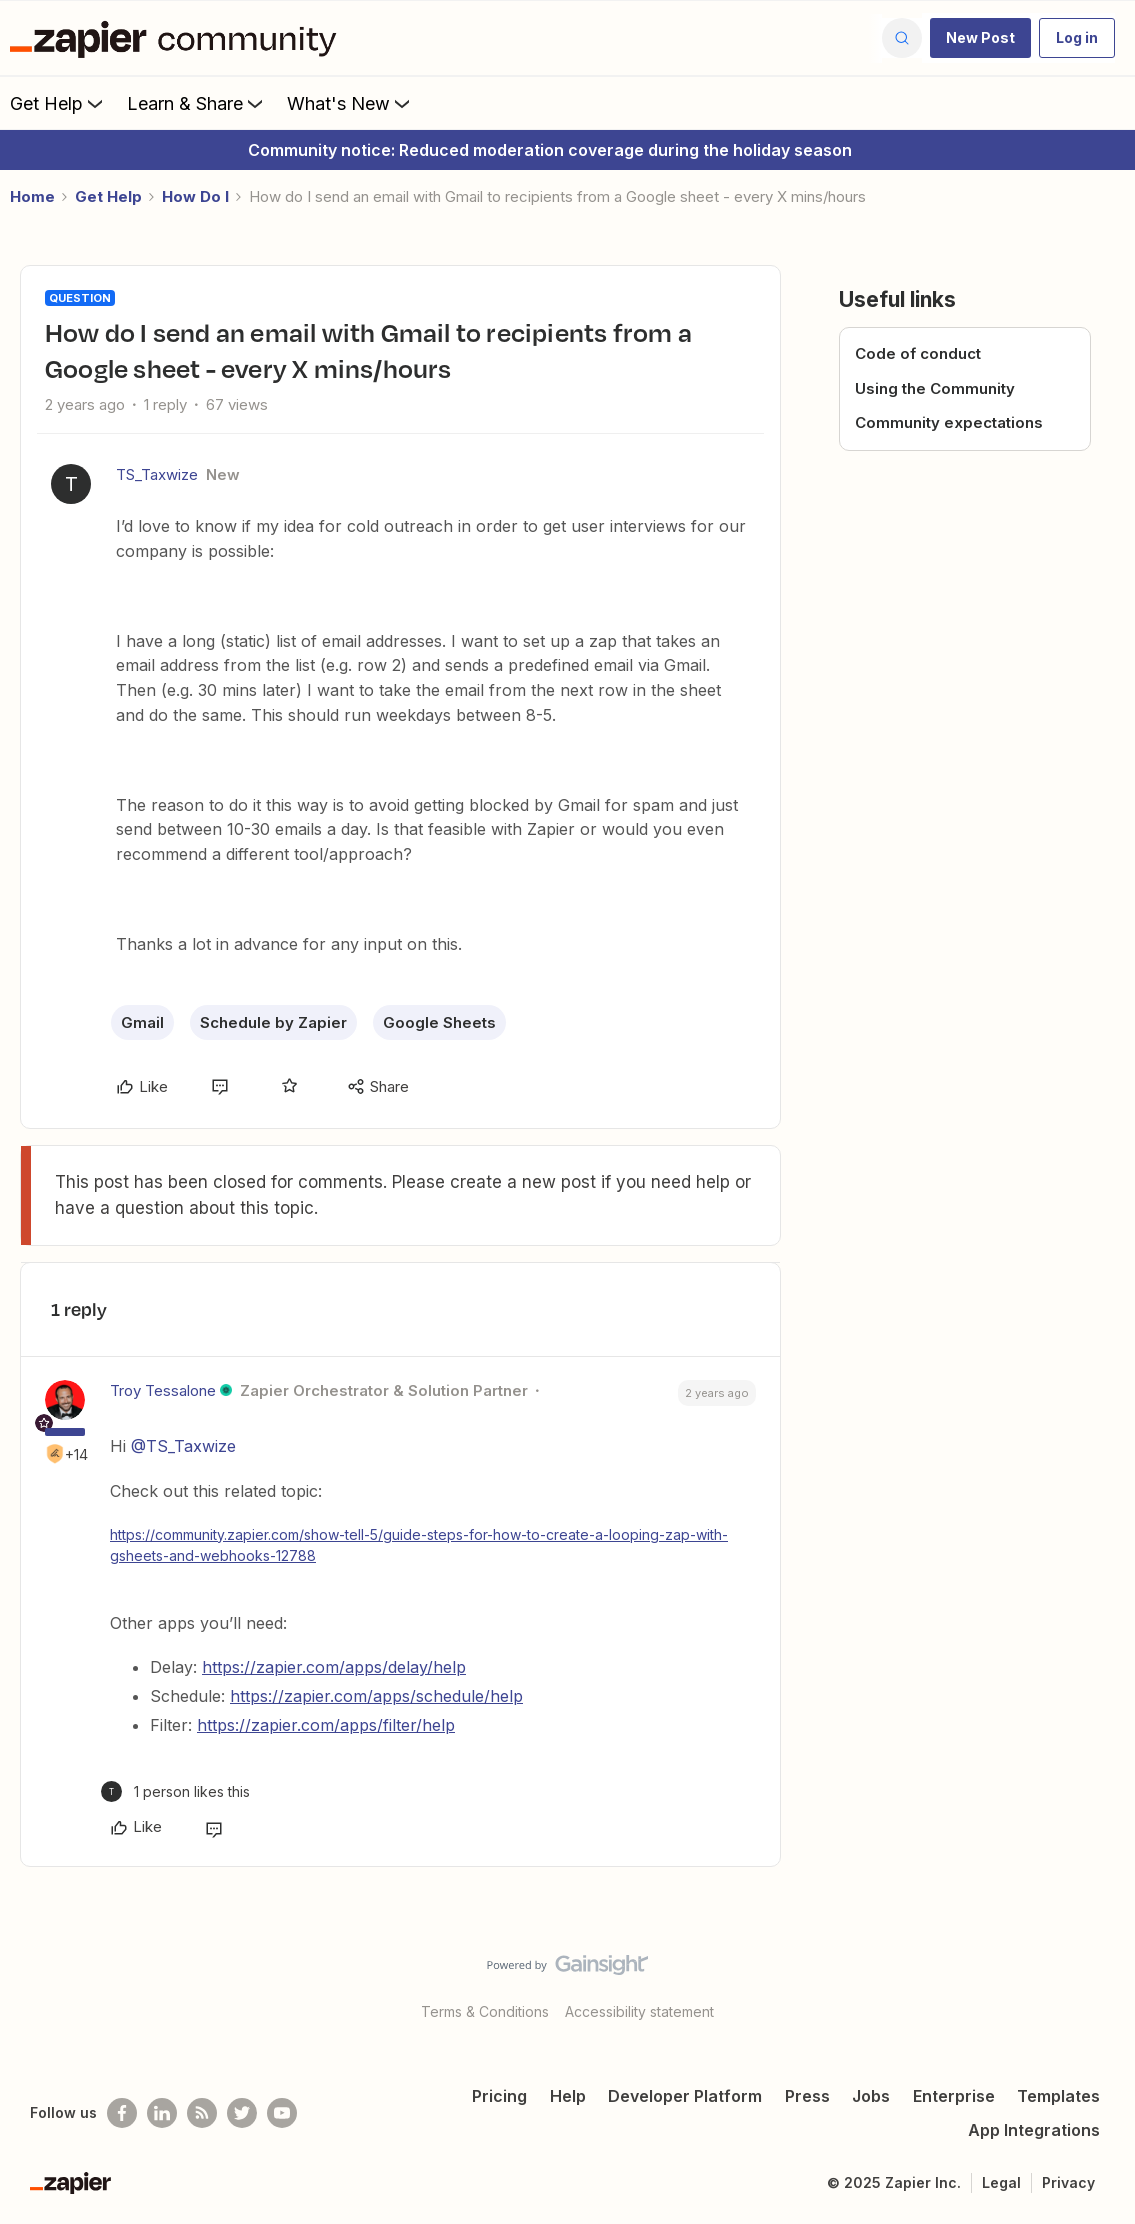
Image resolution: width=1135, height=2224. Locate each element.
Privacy (1068, 2182)
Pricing (499, 2096)
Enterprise (954, 2096)
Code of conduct (918, 353)
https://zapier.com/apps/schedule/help (376, 1696)
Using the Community (935, 388)
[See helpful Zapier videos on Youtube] (282, 2113)
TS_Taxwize (157, 474)
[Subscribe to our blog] (202, 2113)
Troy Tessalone (163, 1390)
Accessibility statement (639, 2011)
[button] (980, 38)
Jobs (871, 2096)
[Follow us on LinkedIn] (162, 2113)
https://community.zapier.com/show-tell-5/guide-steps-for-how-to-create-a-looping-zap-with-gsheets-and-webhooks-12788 (419, 1545)
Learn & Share (197, 103)
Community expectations (949, 422)
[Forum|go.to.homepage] (178, 38)
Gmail (142, 1022)
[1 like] (175, 1791)
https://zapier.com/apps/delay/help (334, 1667)
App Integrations (1034, 2130)
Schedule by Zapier (273, 1022)
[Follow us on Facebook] (122, 2113)
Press (807, 2096)
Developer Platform (685, 2096)
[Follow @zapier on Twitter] (242, 2113)
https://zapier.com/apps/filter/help (326, 1725)
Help (568, 2096)
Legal (1001, 2182)
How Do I (195, 196)
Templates (1058, 2096)
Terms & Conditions (485, 2011)
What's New (350, 103)
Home (32, 196)
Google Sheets (439, 1022)
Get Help (58, 103)
